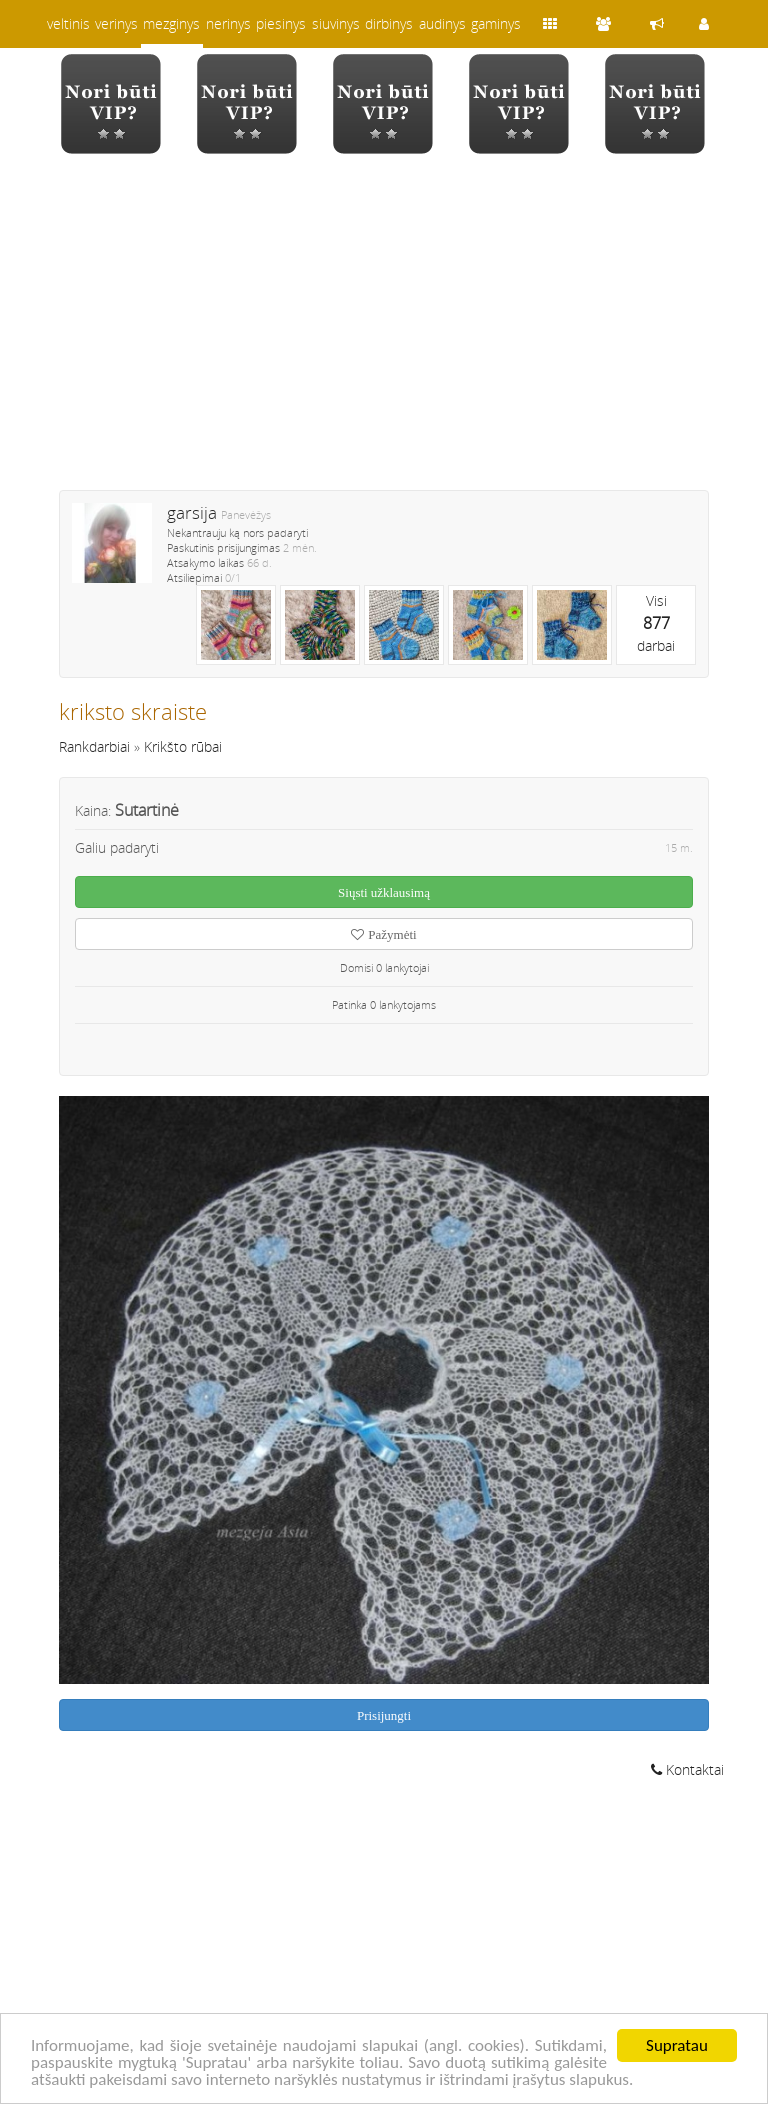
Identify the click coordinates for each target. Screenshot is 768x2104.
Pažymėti (383, 934)
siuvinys (336, 23)
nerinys (228, 23)
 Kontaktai (687, 1769)
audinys (442, 23)
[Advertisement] (384, 335)
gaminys (496, 23)
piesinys (281, 23)
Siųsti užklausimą (384, 892)
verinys (116, 23)
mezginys (171, 23)
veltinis (68, 23)
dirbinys (389, 23)
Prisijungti (384, 1715)
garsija (192, 512)
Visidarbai (656, 623)
